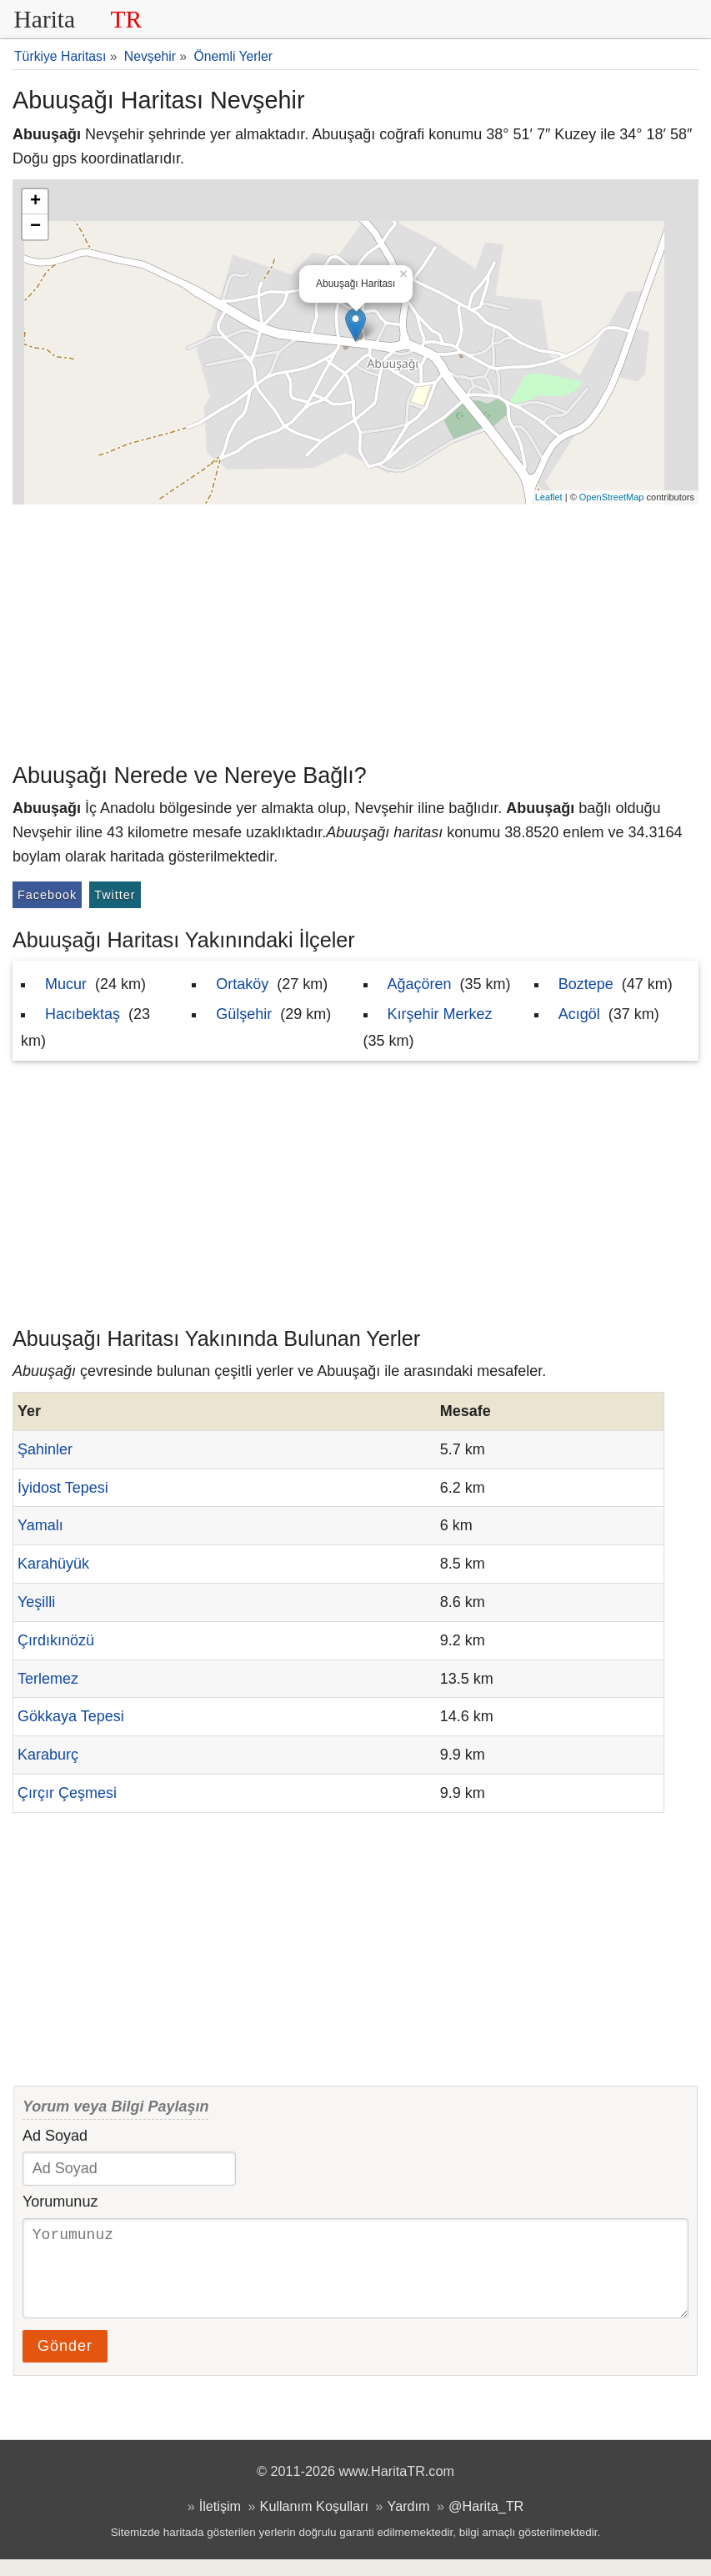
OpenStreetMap (611, 497)
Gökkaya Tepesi (71, 1716)
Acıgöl (579, 1014)
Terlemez (48, 1678)
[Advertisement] (355, 629)
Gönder (65, 2362)
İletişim (220, 2522)
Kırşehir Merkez (440, 1014)
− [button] (35, 226)
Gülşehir (244, 1014)
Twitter (114, 894)
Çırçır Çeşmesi (67, 1793)
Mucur (66, 984)
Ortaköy (242, 984)
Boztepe (585, 984)
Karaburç (48, 1754)
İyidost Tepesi (63, 1487)
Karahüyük (53, 1563)
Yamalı (40, 1525)
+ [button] (35, 201)
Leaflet (549, 497)
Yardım (409, 2522)
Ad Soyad (55, 2135)
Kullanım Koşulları (314, 2522)
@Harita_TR (485, 2522)
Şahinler (45, 1449)
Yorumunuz (60, 2201)
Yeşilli (36, 1602)
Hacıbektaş (82, 1014)
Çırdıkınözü (56, 1640)
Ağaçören (420, 984)
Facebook (47, 894)
